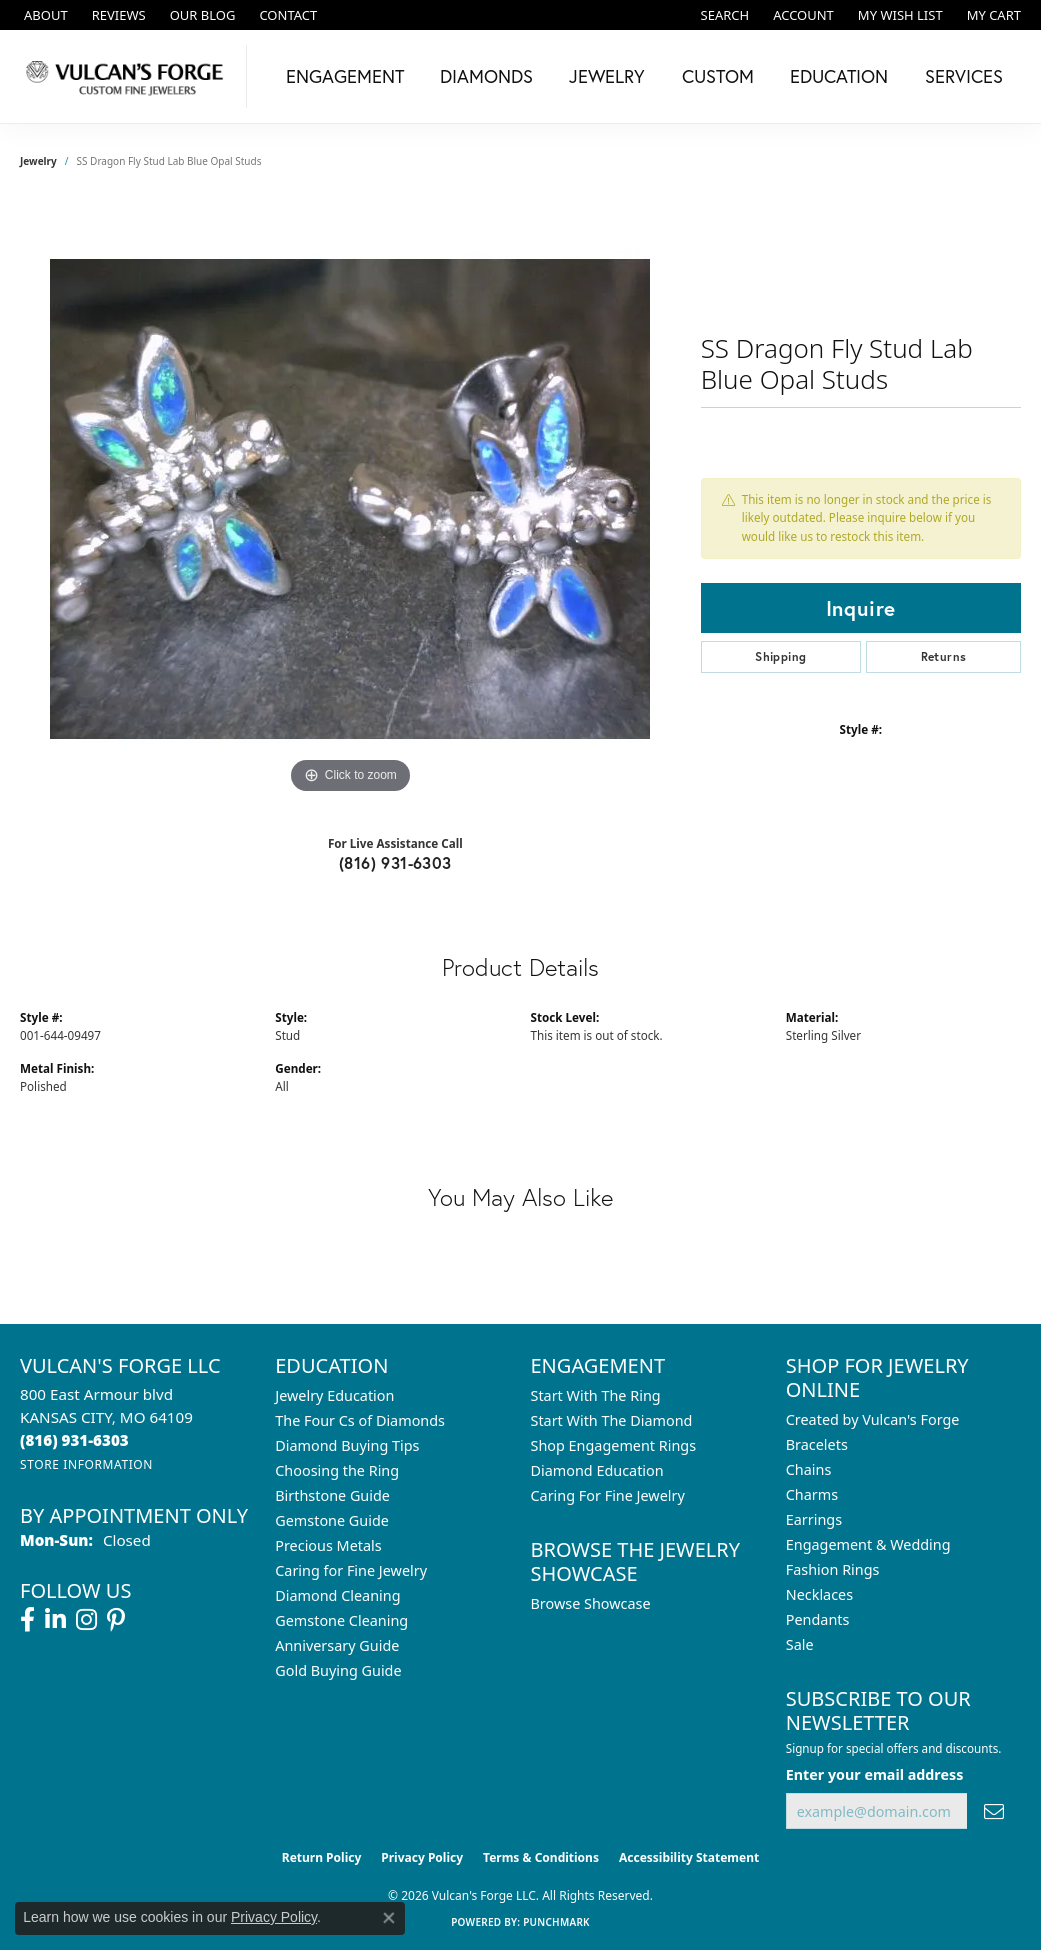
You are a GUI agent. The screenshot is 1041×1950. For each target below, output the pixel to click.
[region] (350, 499)
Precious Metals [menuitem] (328, 1545)
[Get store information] (86, 1464)
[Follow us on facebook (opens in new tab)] (27, 1620)
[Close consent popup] (389, 1918)
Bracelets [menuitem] (817, 1444)
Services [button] (964, 76)
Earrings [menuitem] (814, 1519)
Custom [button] (718, 76)
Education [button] (839, 76)
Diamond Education (597, 1470)
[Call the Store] (74, 1440)
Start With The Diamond (612, 1420)
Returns (944, 656)
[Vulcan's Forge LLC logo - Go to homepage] (128, 76)
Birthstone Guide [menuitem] (332, 1495)
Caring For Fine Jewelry (608, 1495)
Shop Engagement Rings (614, 1445)
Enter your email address (875, 1774)
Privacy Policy (422, 1857)
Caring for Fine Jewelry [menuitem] (351, 1570)
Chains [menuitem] (809, 1469)
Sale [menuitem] (800, 1644)
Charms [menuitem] (812, 1494)
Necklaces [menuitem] (819, 1594)
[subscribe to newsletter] (994, 1811)
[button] (723, 15)
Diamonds (486, 76)
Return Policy (322, 1857)
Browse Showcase (591, 1603)
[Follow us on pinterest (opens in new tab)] (116, 1620)
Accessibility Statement (689, 1857)
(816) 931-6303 (395, 862)
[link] (44, 15)
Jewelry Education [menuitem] (334, 1395)
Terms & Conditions (541, 1857)
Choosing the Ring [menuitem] (337, 1470)
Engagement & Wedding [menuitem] (868, 1544)
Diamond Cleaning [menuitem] (337, 1595)
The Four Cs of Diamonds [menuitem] (360, 1420)
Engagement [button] (345, 76)
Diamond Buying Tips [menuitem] (347, 1445)
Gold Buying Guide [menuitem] (338, 1670)
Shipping (780, 656)
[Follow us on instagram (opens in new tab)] (86, 1620)
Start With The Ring (596, 1395)
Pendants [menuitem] (818, 1619)
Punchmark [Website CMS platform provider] (556, 1922)
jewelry (38, 161)
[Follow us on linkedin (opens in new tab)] (55, 1620)
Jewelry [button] (607, 76)
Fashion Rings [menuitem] (833, 1569)
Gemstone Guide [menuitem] (332, 1520)
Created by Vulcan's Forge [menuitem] (873, 1419)
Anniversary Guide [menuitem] (337, 1645)
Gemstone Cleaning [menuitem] (341, 1620)
